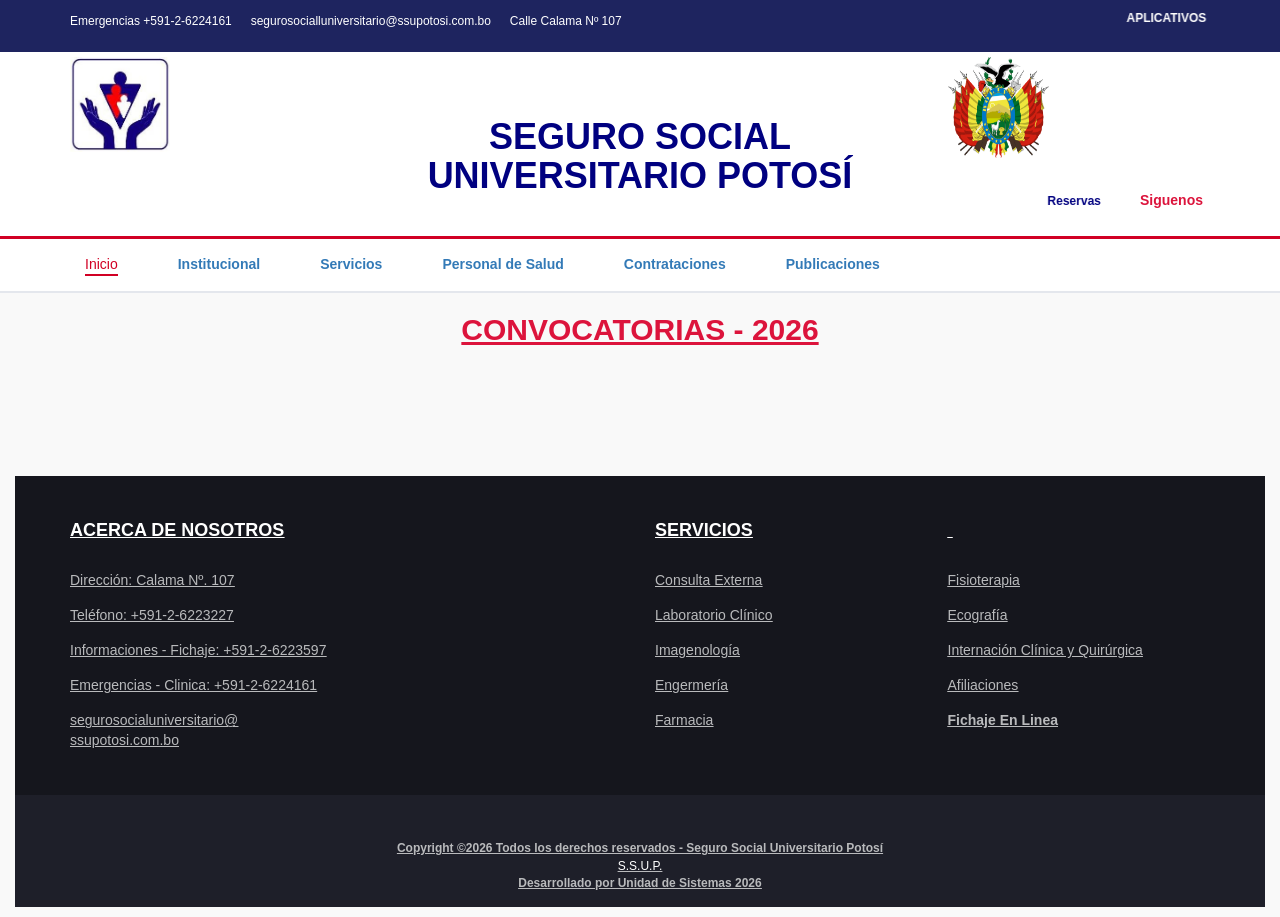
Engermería (691, 685)
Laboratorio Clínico (714, 615)
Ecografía (978, 615)
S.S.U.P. (640, 866)
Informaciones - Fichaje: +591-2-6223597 (198, 650)
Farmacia (684, 720)
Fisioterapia (984, 580)
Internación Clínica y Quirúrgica (1045, 650)
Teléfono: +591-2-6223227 (152, 615)
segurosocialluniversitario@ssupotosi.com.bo (371, 21)
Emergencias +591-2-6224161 (151, 21)
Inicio (101, 264)
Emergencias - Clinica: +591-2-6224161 (193, 685)
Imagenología (697, 650)
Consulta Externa (708, 580)
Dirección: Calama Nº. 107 (152, 580)
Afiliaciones (983, 685)
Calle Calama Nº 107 (566, 21)
